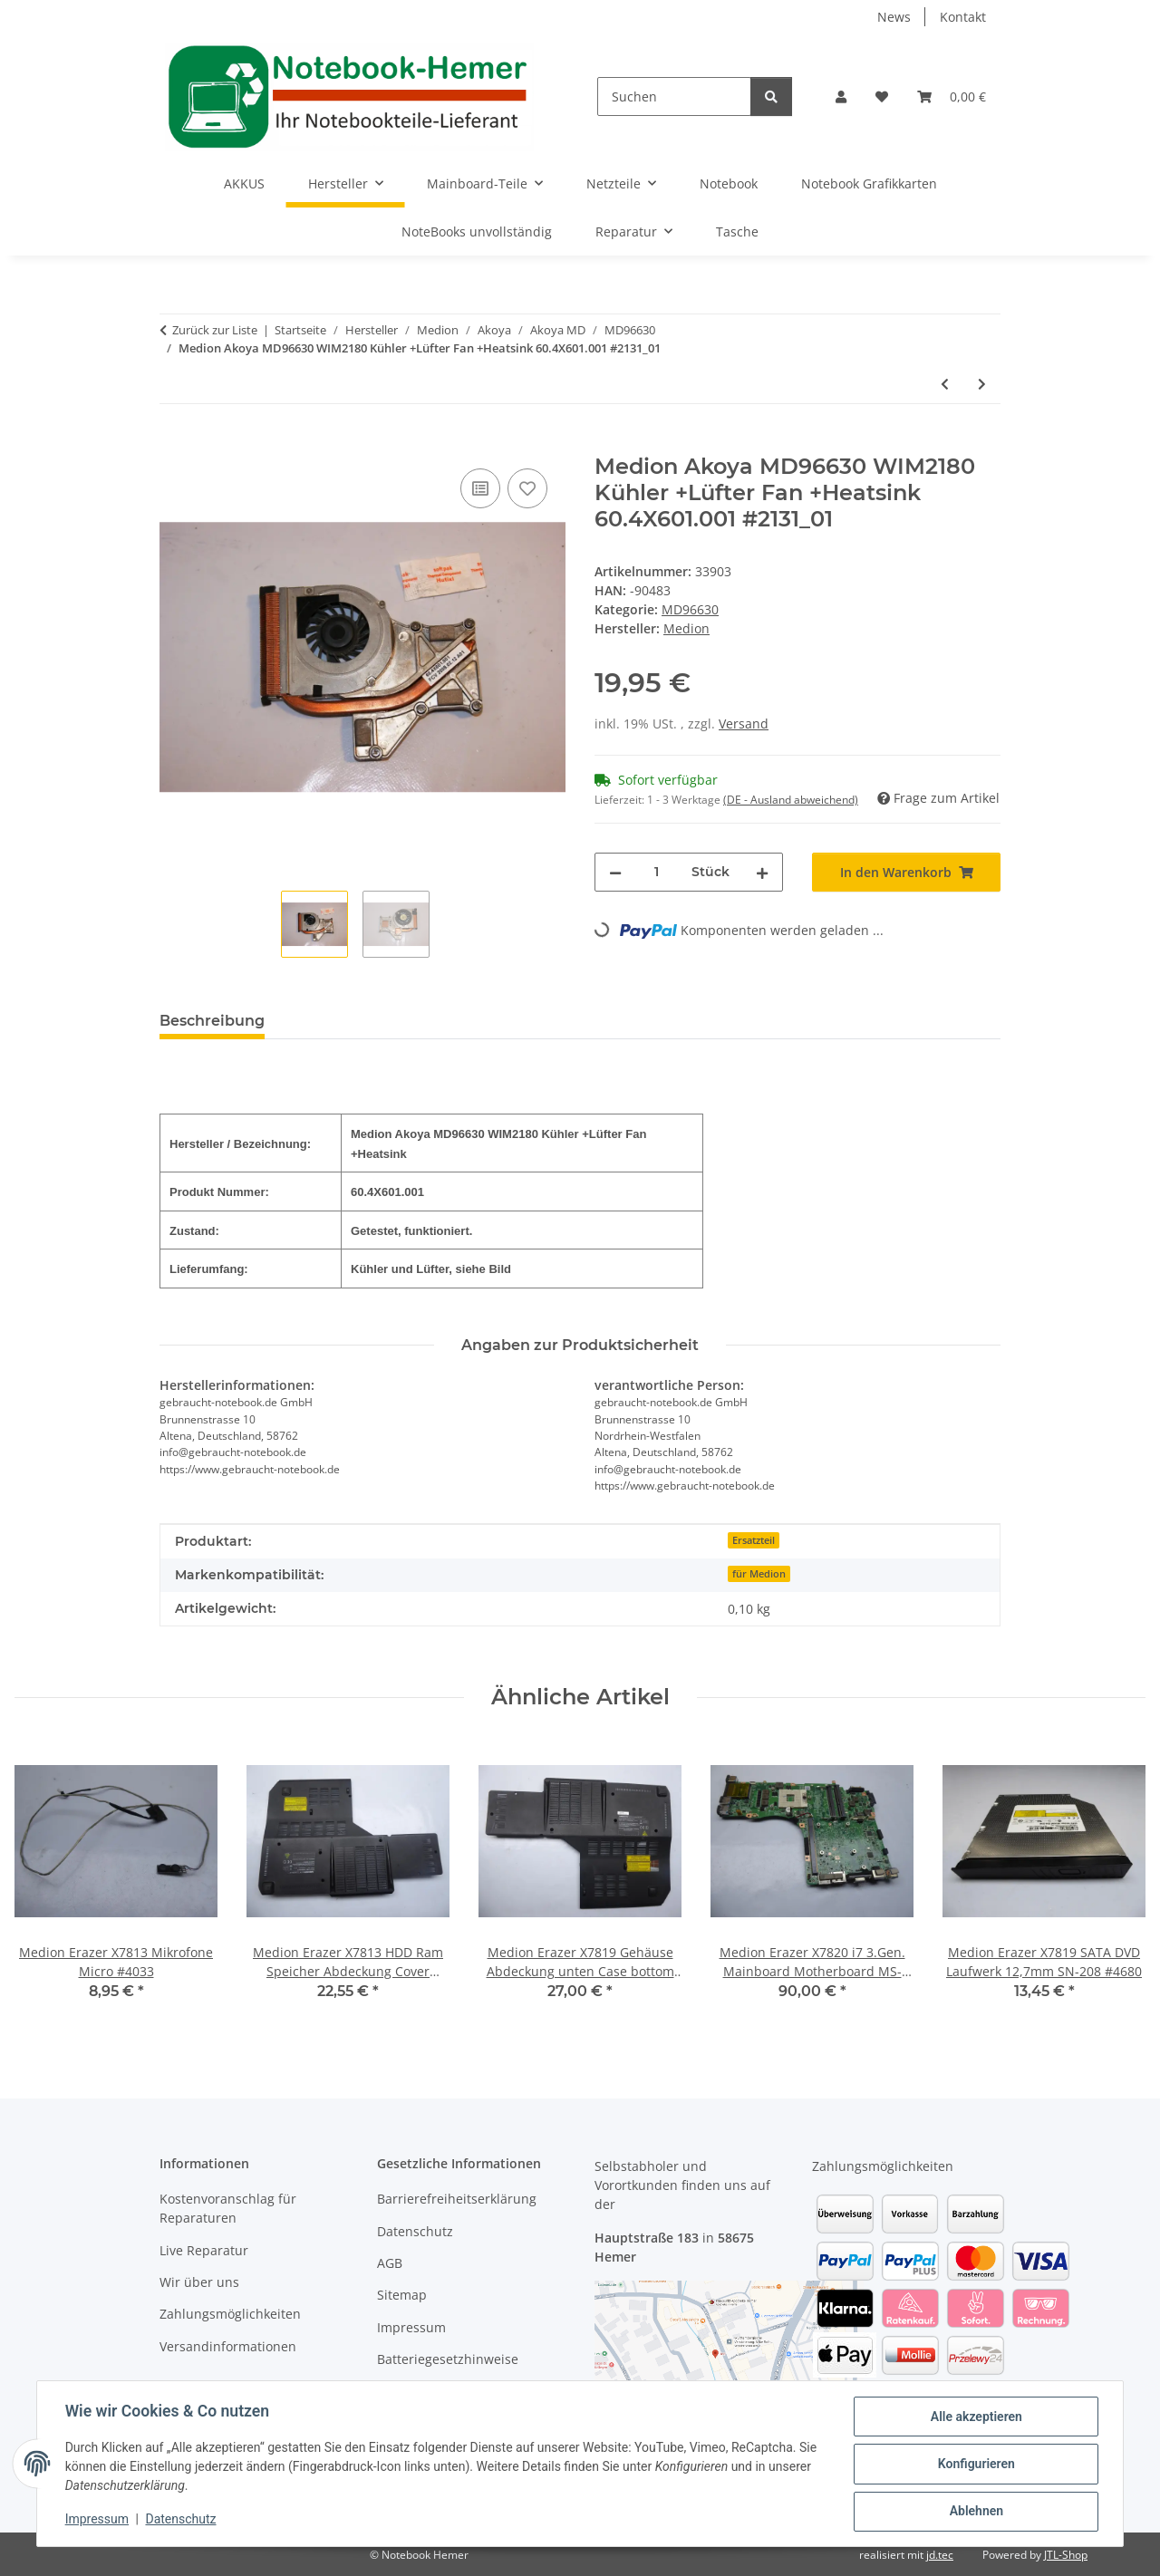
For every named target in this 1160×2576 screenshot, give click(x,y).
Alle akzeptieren (974, 2417)
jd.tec (939, 2554)
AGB (389, 2263)
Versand (743, 723)
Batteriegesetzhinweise (447, 2359)
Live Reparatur (204, 2250)
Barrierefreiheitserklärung (456, 2198)
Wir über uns (199, 2282)
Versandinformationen (228, 2346)
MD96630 (690, 609)
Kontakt (963, 16)
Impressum (98, 2520)
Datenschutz (182, 2520)
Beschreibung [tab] (212, 1020)
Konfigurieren (974, 2464)
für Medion (759, 1574)
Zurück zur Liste (214, 330)
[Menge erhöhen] (762, 872)
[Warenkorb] (951, 96)
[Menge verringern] (615, 872)
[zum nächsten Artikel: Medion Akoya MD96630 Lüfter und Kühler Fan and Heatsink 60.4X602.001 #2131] (981, 383)
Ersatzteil (753, 1540)
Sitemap (402, 2294)
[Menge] (656, 872)
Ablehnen (974, 2511)
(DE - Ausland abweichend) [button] (790, 799)
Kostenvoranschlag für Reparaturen (228, 2208)
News (894, 16)
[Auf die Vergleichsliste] (480, 488)
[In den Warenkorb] (174, 444)
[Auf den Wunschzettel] (527, 488)
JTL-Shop (1066, 2554)
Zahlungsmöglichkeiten (230, 2313)
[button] (841, 96)
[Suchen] (674, 96)
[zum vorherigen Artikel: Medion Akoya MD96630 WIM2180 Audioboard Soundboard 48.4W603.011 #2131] (944, 383)
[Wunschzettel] (882, 96)
